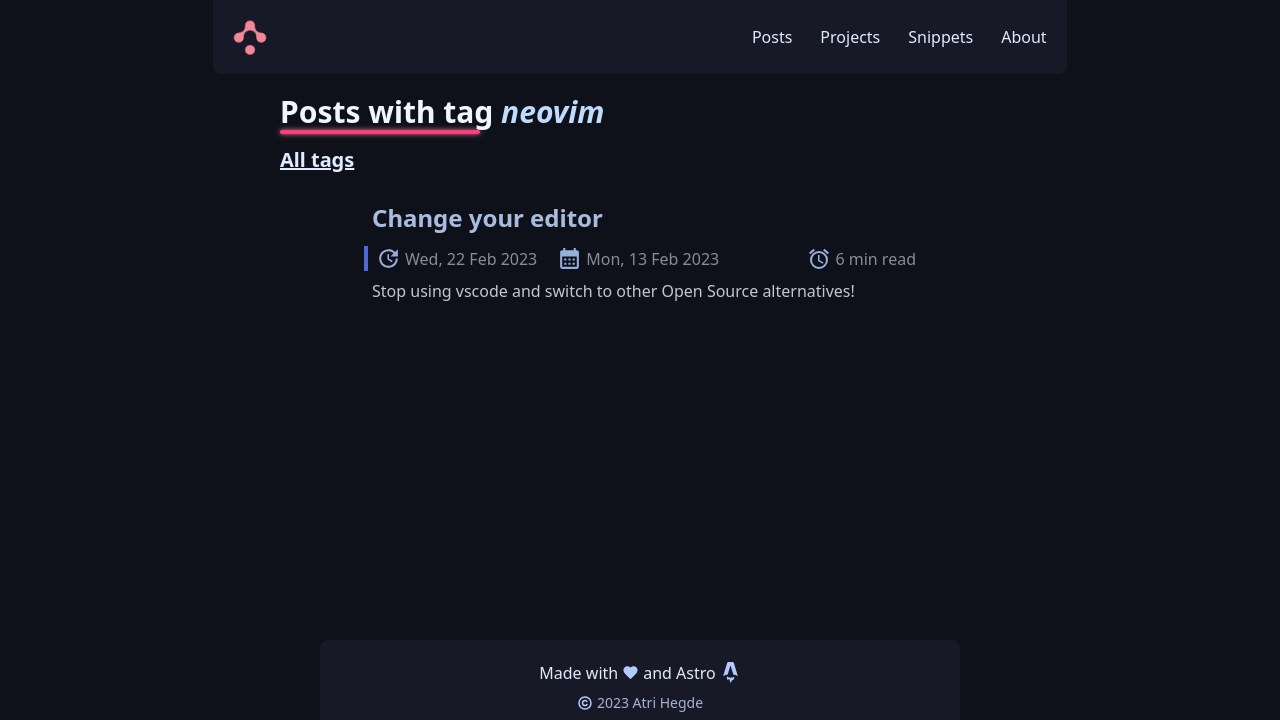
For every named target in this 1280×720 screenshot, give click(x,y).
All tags (317, 159)
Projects (850, 37)
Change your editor (487, 217)
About (1023, 37)
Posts (772, 37)
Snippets (940, 37)
